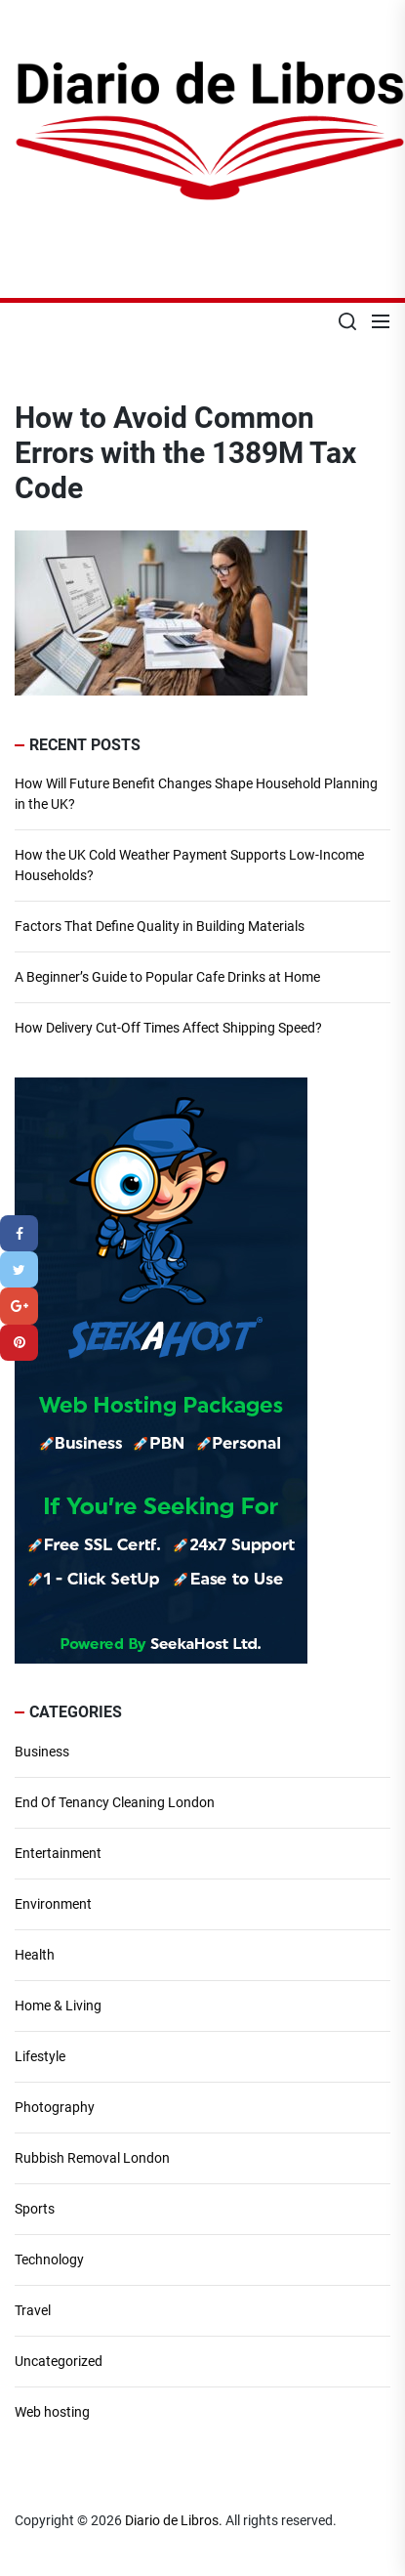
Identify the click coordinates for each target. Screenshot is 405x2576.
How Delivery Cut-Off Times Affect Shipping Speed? (168, 1027)
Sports (35, 2209)
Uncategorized (58, 2361)
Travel (33, 2310)
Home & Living (58, 2005)
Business (42, 1751)
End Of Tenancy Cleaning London (115, 1802)
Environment (53, 1904)
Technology (49, 2259)
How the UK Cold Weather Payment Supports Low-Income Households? (189, 865)
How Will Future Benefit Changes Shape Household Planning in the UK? (196, 794)
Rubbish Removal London (92, 2158)
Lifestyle (40, 2056)
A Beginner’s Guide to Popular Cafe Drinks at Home (167, 977)
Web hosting (52, 2412)
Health (35, 1955)
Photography (55, 2107)
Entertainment (58, 1853)
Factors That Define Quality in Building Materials (159, 926)
